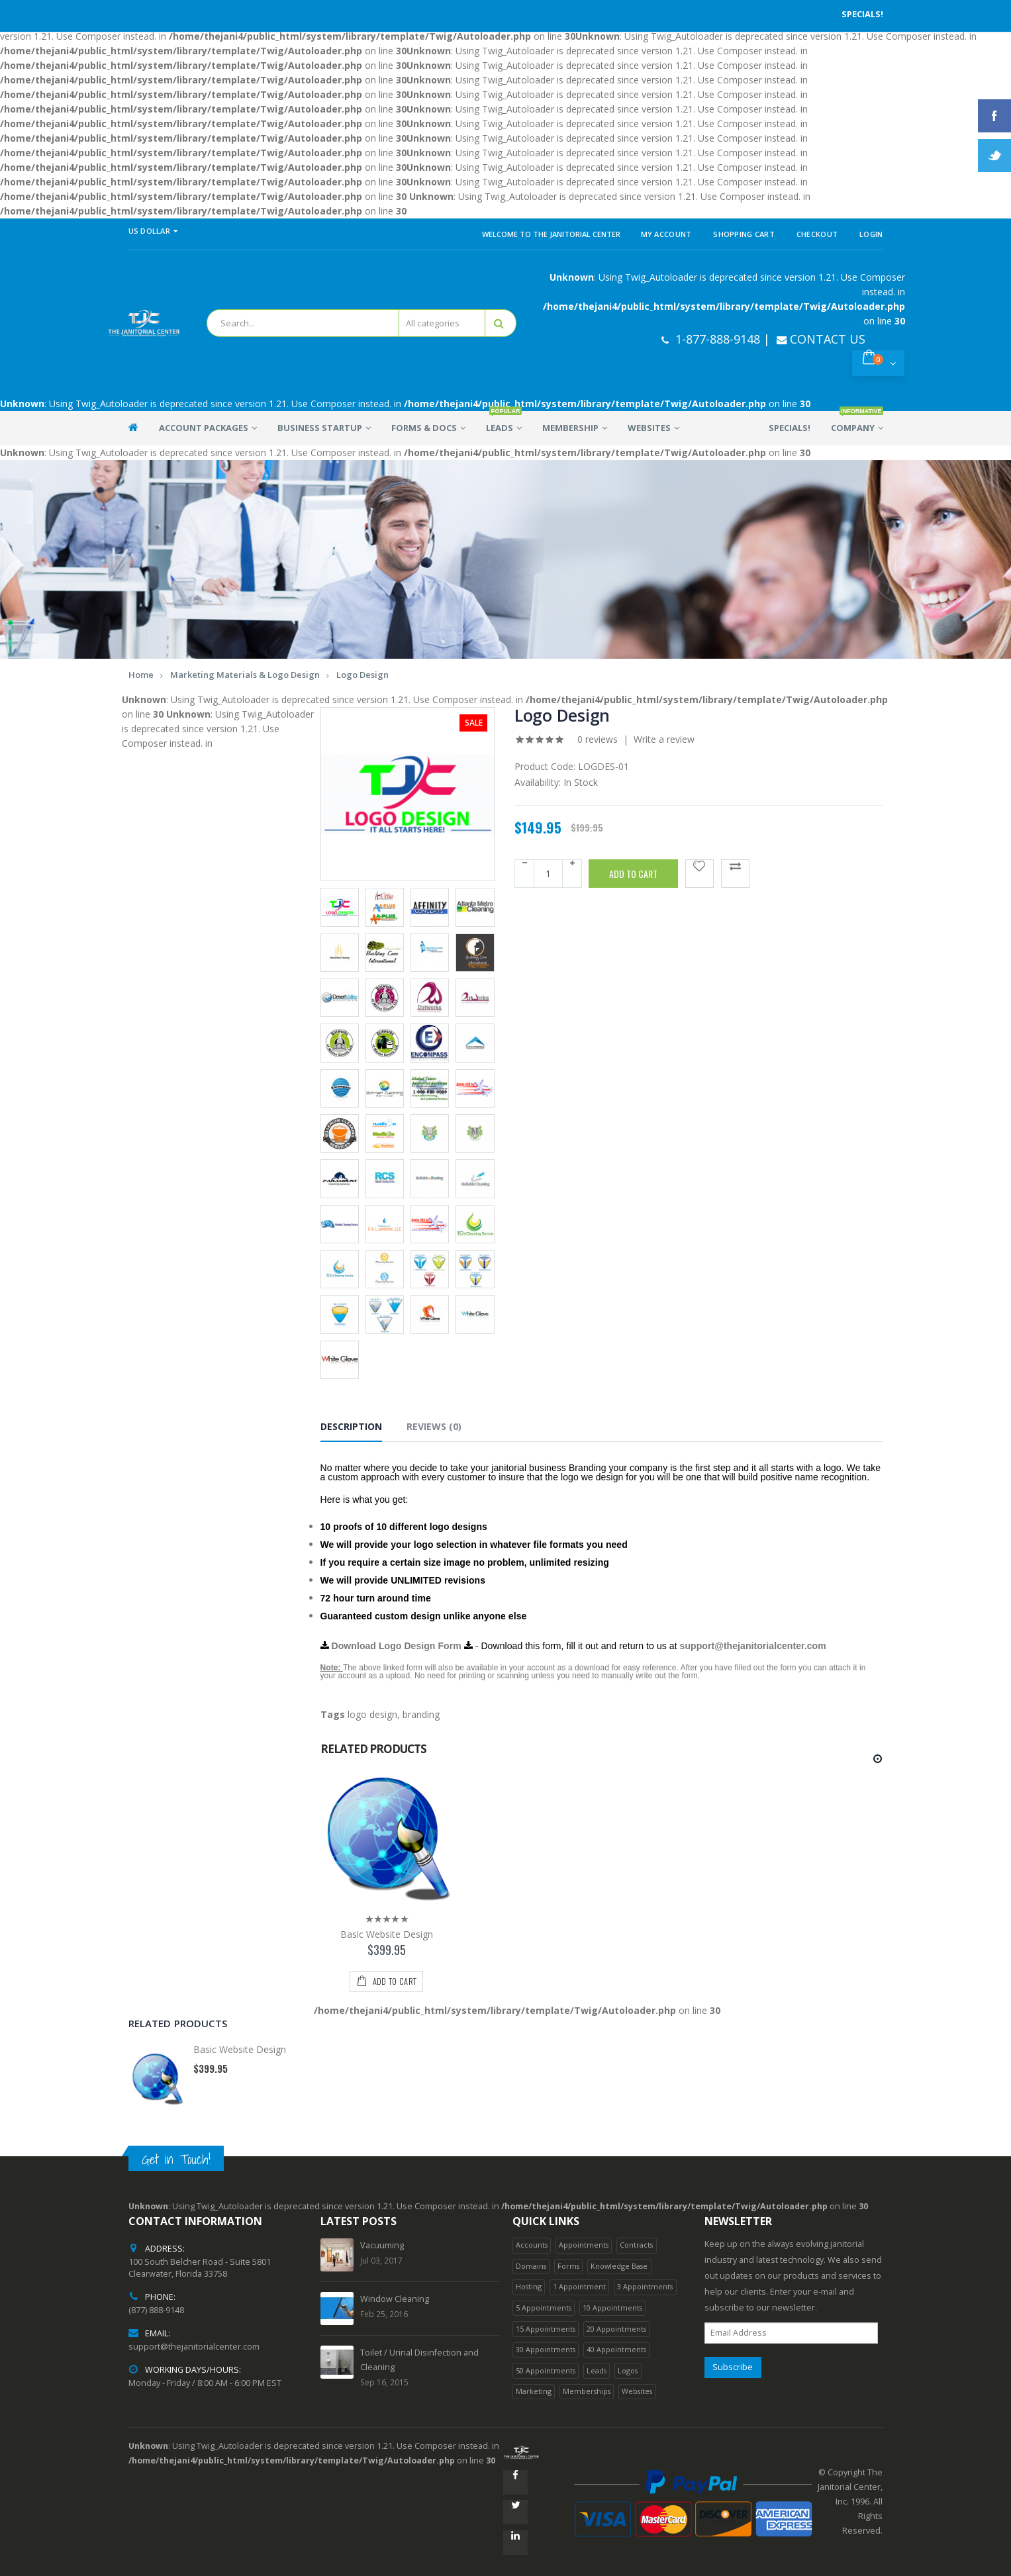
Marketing (534, 2391)
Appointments (583, 2245)
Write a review (664, 739)
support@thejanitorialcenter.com (753, 1646)
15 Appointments (545, 2329)
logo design (372, 1714)
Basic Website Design (386, 1934)
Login (871, 234)
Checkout (817, 234)
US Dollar (153, 231)
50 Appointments (545, 2370)
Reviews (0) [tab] (434, 1426)
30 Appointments (545, 2349)
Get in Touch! (176, 2159)
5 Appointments (543, 2308)
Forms (568, 2266)
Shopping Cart (744, 234)
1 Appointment (579, 2286)
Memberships (586, 2391)
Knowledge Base (619, 2266)
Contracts (636, 2245)
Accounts (532, 2245)
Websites (637, 2391)
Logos (628, 2370)
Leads (596, 2370)
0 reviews (597, 739)
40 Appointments (616, 2349)
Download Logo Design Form (390, 1646)
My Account (666, 234)
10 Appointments (612, 2308)
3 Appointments (645, 2286)
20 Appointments (616, 2329)
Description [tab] (351, 1426)
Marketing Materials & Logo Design (245, 675)
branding (421, 1714)
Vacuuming (382, 2245)
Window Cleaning (394, 2299)
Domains (531, 2266)
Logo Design (362, 675)
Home (141, 675)
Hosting (529, 2286)
